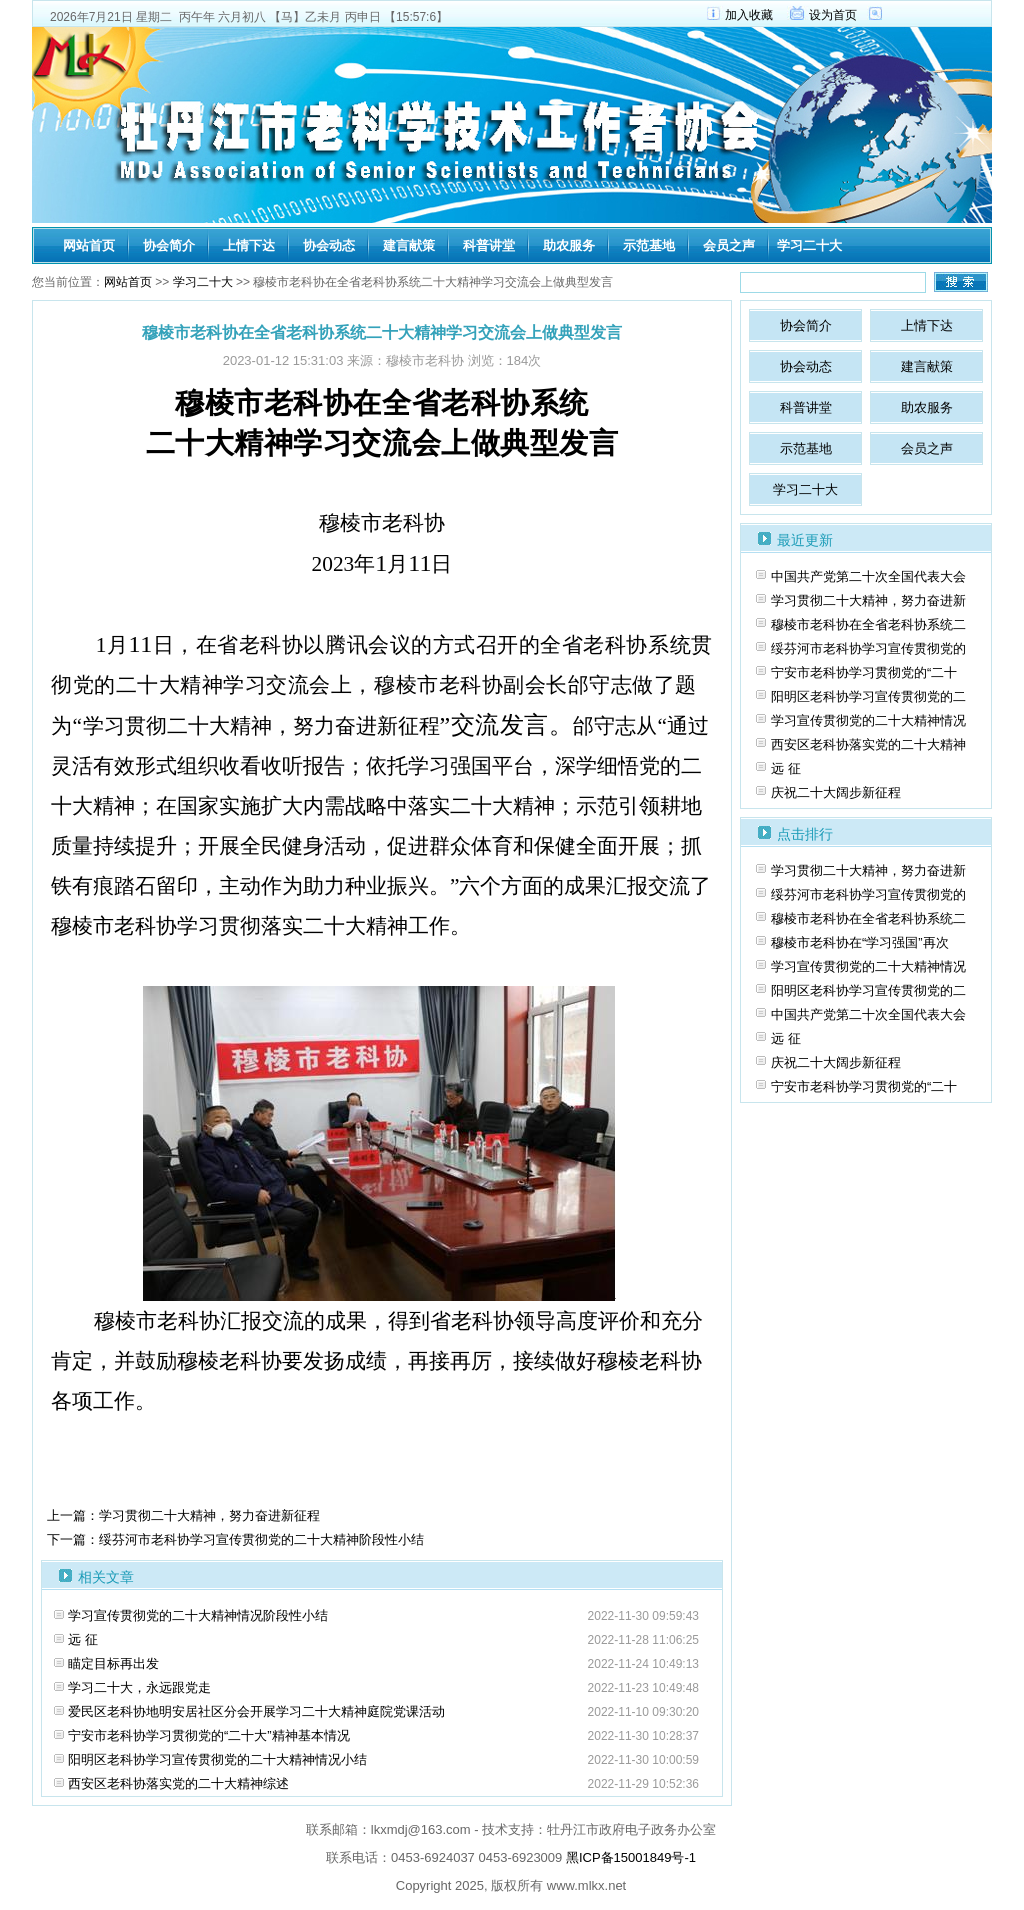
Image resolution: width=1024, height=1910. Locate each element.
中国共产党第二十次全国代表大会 (868, 576)
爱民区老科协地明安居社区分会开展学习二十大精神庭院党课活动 (256, 1711)
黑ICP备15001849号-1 (631, 1857)
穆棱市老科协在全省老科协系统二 (868, 624)
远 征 (83, 1639)
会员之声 (729, 245)
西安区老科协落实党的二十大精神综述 (178, 1783)
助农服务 (569, 245)
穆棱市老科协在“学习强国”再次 (860, 942)
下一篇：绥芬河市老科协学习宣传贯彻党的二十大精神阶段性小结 (235, 1539)
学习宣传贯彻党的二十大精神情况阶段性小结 (198, 1615)
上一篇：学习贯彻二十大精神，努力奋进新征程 (183, 1515)
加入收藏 (749, 15)
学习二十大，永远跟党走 (139, 1687)
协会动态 (329, 245)
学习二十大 (809, 245)
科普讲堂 (489, 245)
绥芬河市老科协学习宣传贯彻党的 (868, 648)
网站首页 (89, 245)
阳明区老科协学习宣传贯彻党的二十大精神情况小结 (217, 1759)
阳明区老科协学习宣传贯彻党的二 (868, 696)
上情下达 (249, 245)
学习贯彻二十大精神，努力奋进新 (868, 600)
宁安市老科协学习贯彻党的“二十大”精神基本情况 (209, 1735)
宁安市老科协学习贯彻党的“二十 (864, 672)
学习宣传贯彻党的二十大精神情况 (868, 720)
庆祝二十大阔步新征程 (836, 792)
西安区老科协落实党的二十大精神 (868, 744)
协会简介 (169, 245)
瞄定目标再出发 (113, 1663)
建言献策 (409, 245)
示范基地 (649, 245)
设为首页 (833, 15)
